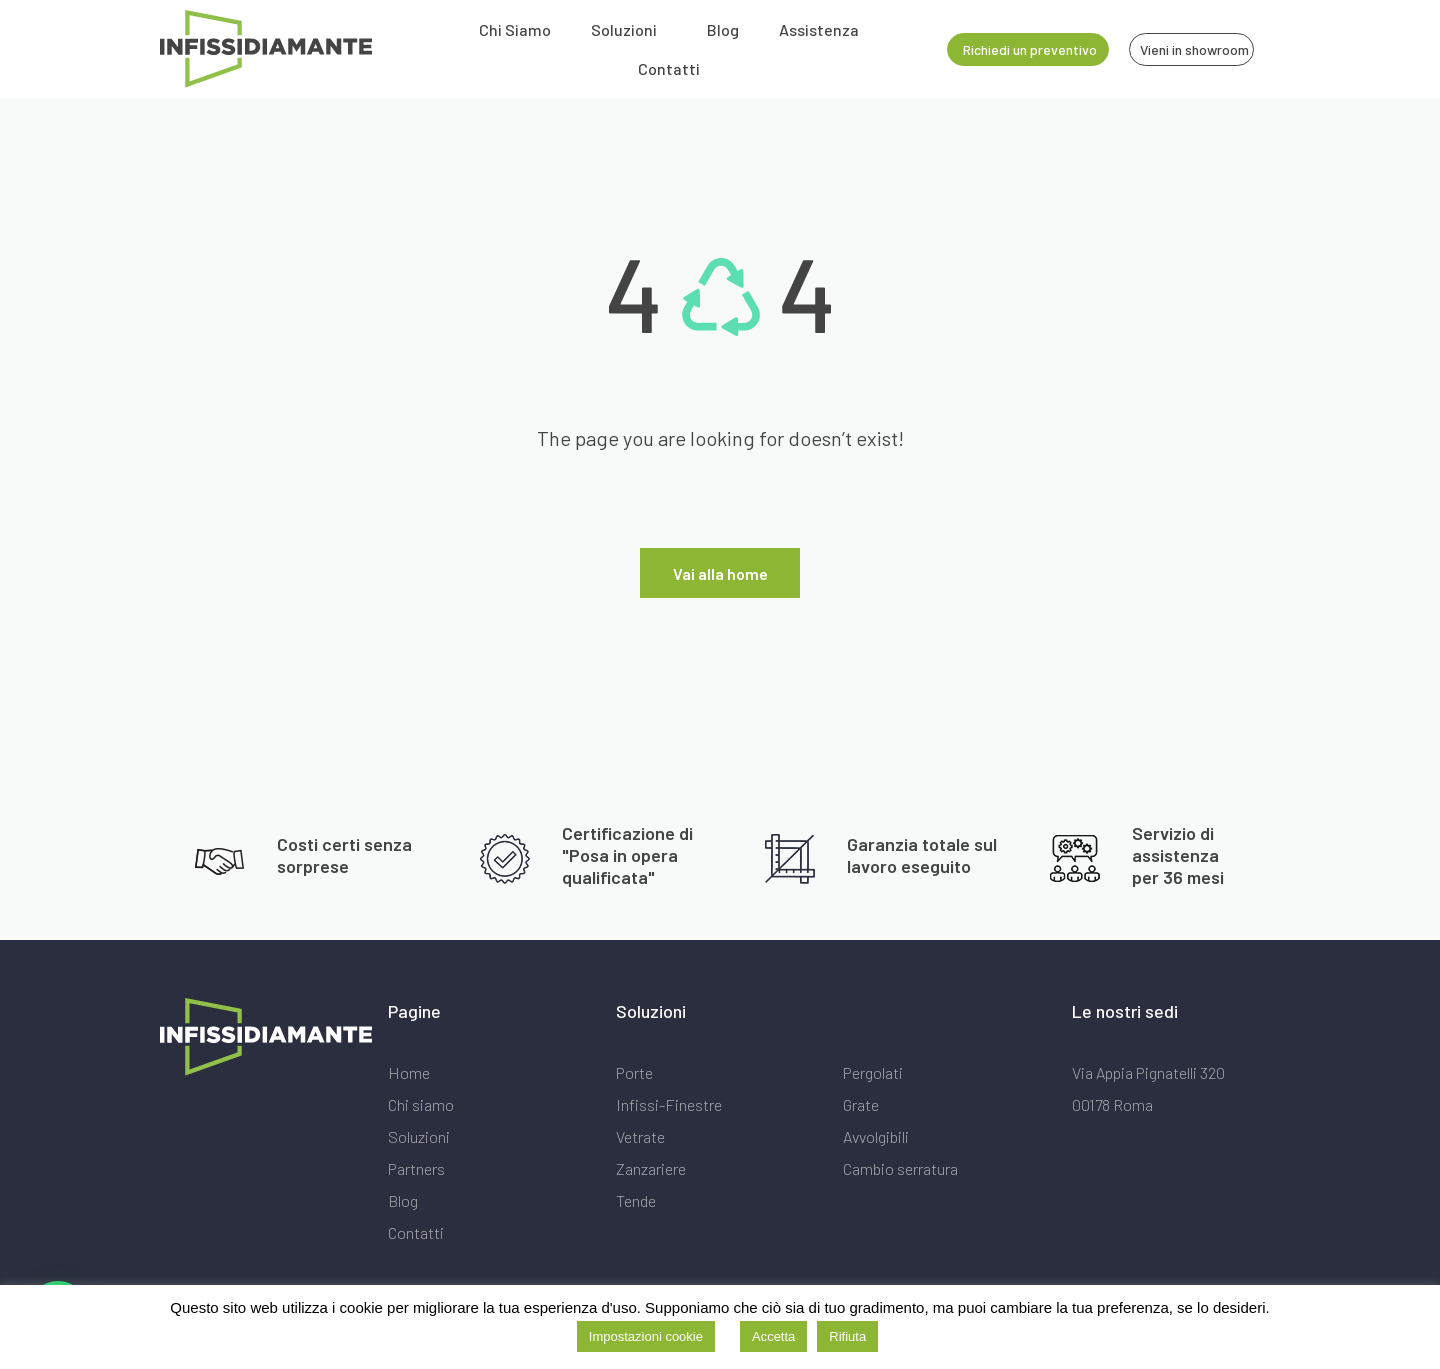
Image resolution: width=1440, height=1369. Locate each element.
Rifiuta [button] (847, 1336)
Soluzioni (624, 29)
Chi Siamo (515, 29)
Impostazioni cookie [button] (646, 1336)
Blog (723, 29)
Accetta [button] (773, 1336)
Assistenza (819, 29)
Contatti (669, 68)
